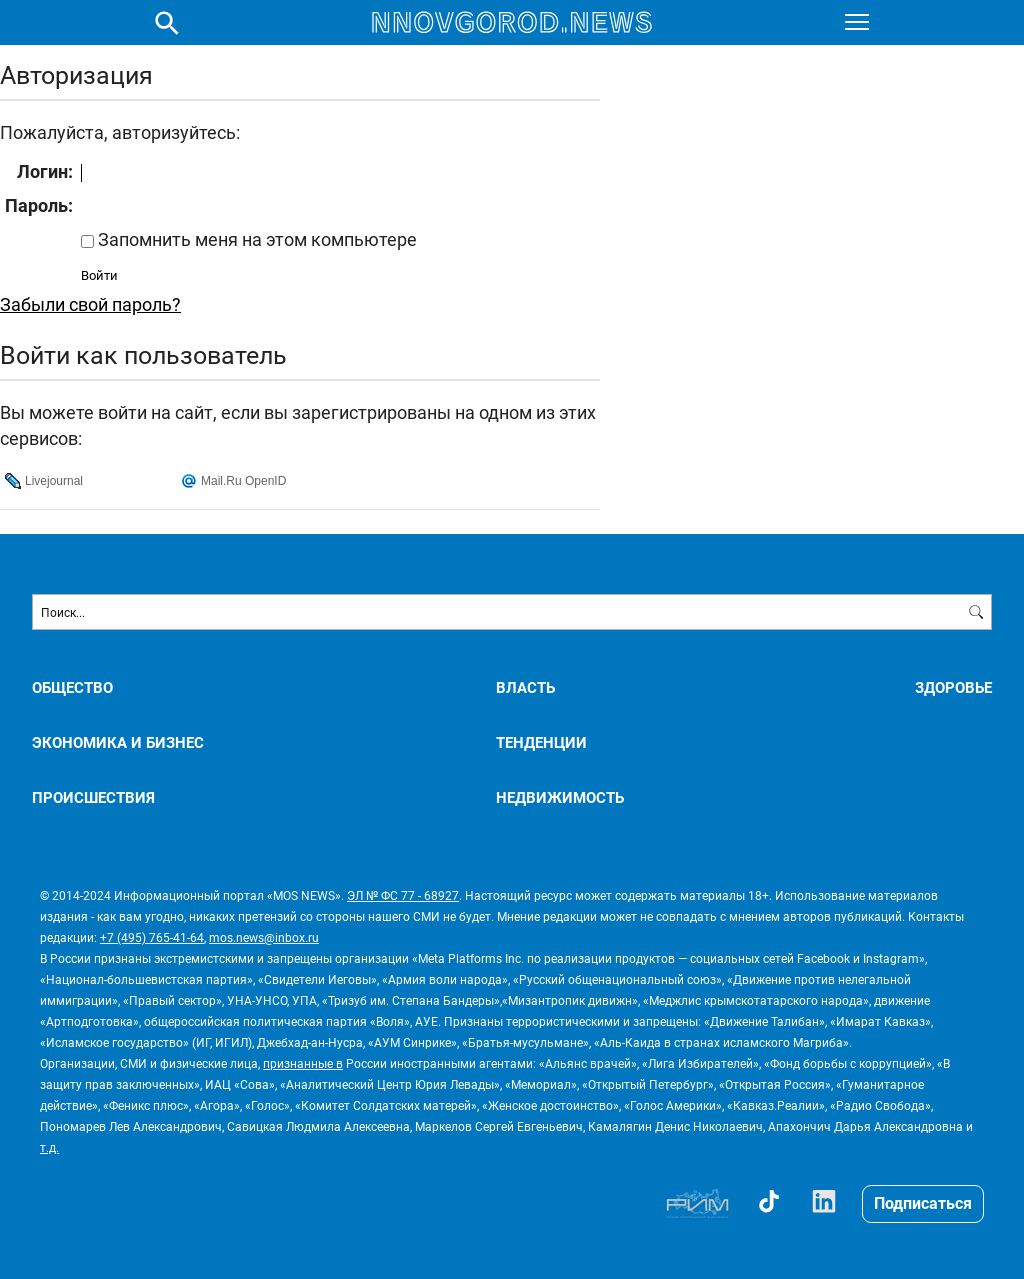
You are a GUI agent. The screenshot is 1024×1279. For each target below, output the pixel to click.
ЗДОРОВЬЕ (953, 687)
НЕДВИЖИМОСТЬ (560, 797)
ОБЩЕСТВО (72, 687)
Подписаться (923, 1202)
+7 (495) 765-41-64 (152, 937)
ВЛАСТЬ (525, 687)
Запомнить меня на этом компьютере (255, 239)
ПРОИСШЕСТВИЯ (93, 797)
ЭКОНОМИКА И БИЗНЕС (118, 742)
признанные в (303, 1063)
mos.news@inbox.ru (264, 937)
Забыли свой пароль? (90, 304)
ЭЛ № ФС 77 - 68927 (403, 895)
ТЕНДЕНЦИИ (541, 742)
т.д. (49, 1147)
